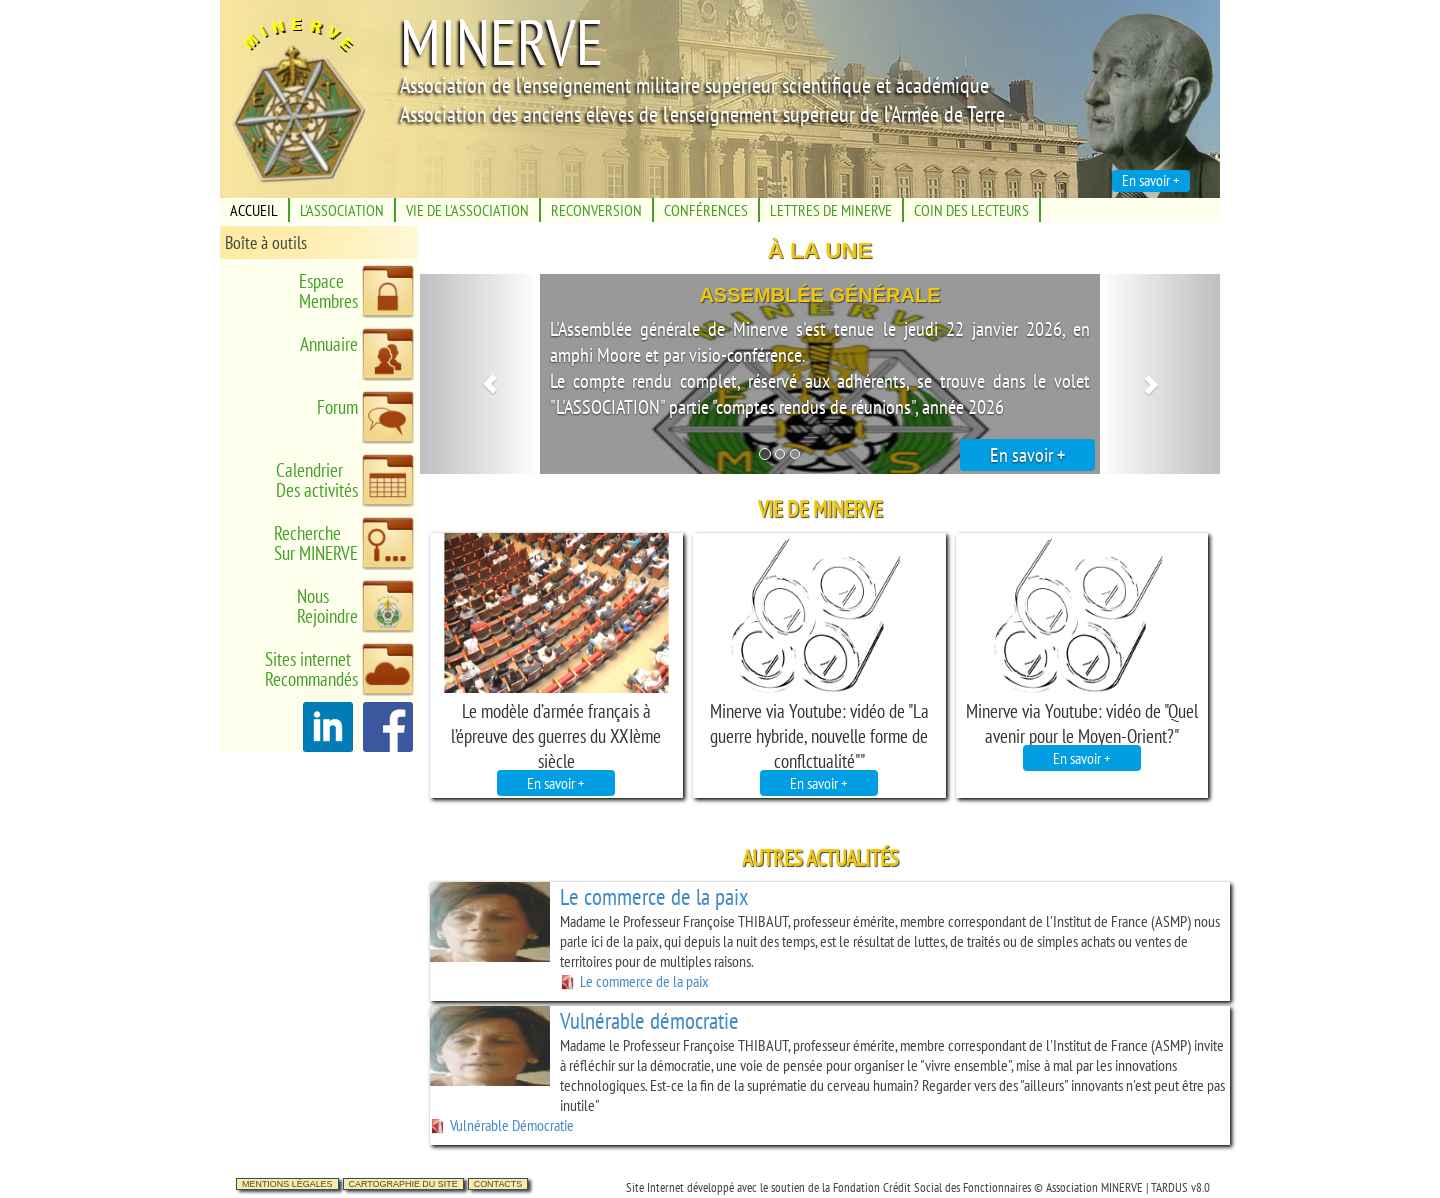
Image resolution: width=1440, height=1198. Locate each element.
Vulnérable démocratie (649, 1020)
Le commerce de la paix (654, 896)
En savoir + (1027, 455)
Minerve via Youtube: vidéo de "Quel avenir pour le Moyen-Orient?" (1082, 723)
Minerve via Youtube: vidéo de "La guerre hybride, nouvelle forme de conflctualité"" (819, 735)
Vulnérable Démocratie (502, 1125)
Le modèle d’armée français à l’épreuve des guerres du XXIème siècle (556, 735)
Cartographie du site (403, 1184)
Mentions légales (287, 1184)
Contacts (498, 1184)
